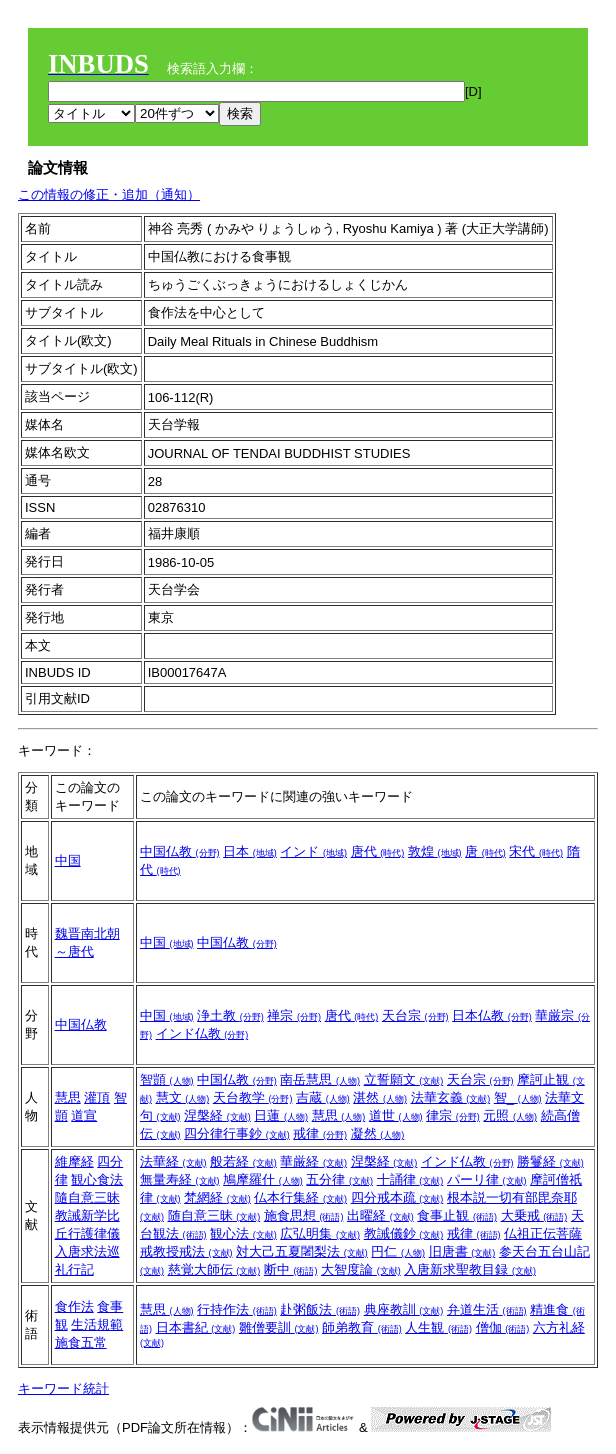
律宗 (453, 1115)
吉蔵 (323, 1097)
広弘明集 (320, 1233)
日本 (250, 851)
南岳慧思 (320, 1079)
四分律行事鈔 (237, 1133)
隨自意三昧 (87, 1197)
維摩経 (74, 1161)
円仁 (398, 1251)
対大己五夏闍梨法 (302, 1251)
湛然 (380, 1097)
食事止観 (457, 1215)
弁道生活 (487, 1309)
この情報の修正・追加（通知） (109, 194)
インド (313, 851)
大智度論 (361, 1269)
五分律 (339, 1179)
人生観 (438, 1327)
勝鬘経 (550, 1161)
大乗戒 (534, 1215)
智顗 (167, 1079)
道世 (396, 1115)
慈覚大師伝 (214, 1269)
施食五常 (81, 1342)
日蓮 (281, 1115)
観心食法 (97, 1179)
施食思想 (304, 1215)
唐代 (378, 851)
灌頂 (97, 1097)
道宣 (84, 1115)
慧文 (183, 1097)
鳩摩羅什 (263, 1179)
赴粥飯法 (320, 1309)
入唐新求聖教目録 (470, 1269)
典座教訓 (404, 1309)
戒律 (320, 1133)
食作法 (74, 1306)
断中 (291, 1269)
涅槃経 (217, 1115)
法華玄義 (451, 1097)
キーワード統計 (63, 1388)
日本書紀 (196, 1327)
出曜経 (380, 1215)
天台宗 (415, 1015)
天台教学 (253, 1097)
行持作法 (237, 1309)
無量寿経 (180, 1179)
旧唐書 (462, 1251)
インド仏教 (202, 1033)
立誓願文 (404, 1079)
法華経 (173, 1161)
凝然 (378, 1133)
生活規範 (97, 1324)
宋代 (536, 851)
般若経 (243, 1161)
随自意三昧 (214, 1215)
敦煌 (435, 851)
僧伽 (503, 1327)
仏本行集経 (300, 1197)
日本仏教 (492, 1015)
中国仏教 (180, 851)
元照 (510, 1115)
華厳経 (313, 1161)
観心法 (243, 1233)
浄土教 (230, 1015)
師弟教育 (362, 1327)
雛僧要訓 (279, 1327)
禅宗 (294, 1015)
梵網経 (217, 1197)
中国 (68, 860)
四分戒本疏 (397, 1197)
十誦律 (410, 1179)
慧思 (68, 1097)
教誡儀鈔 (404, 1233)
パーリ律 (487, 1179)
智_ (518, 1097)
